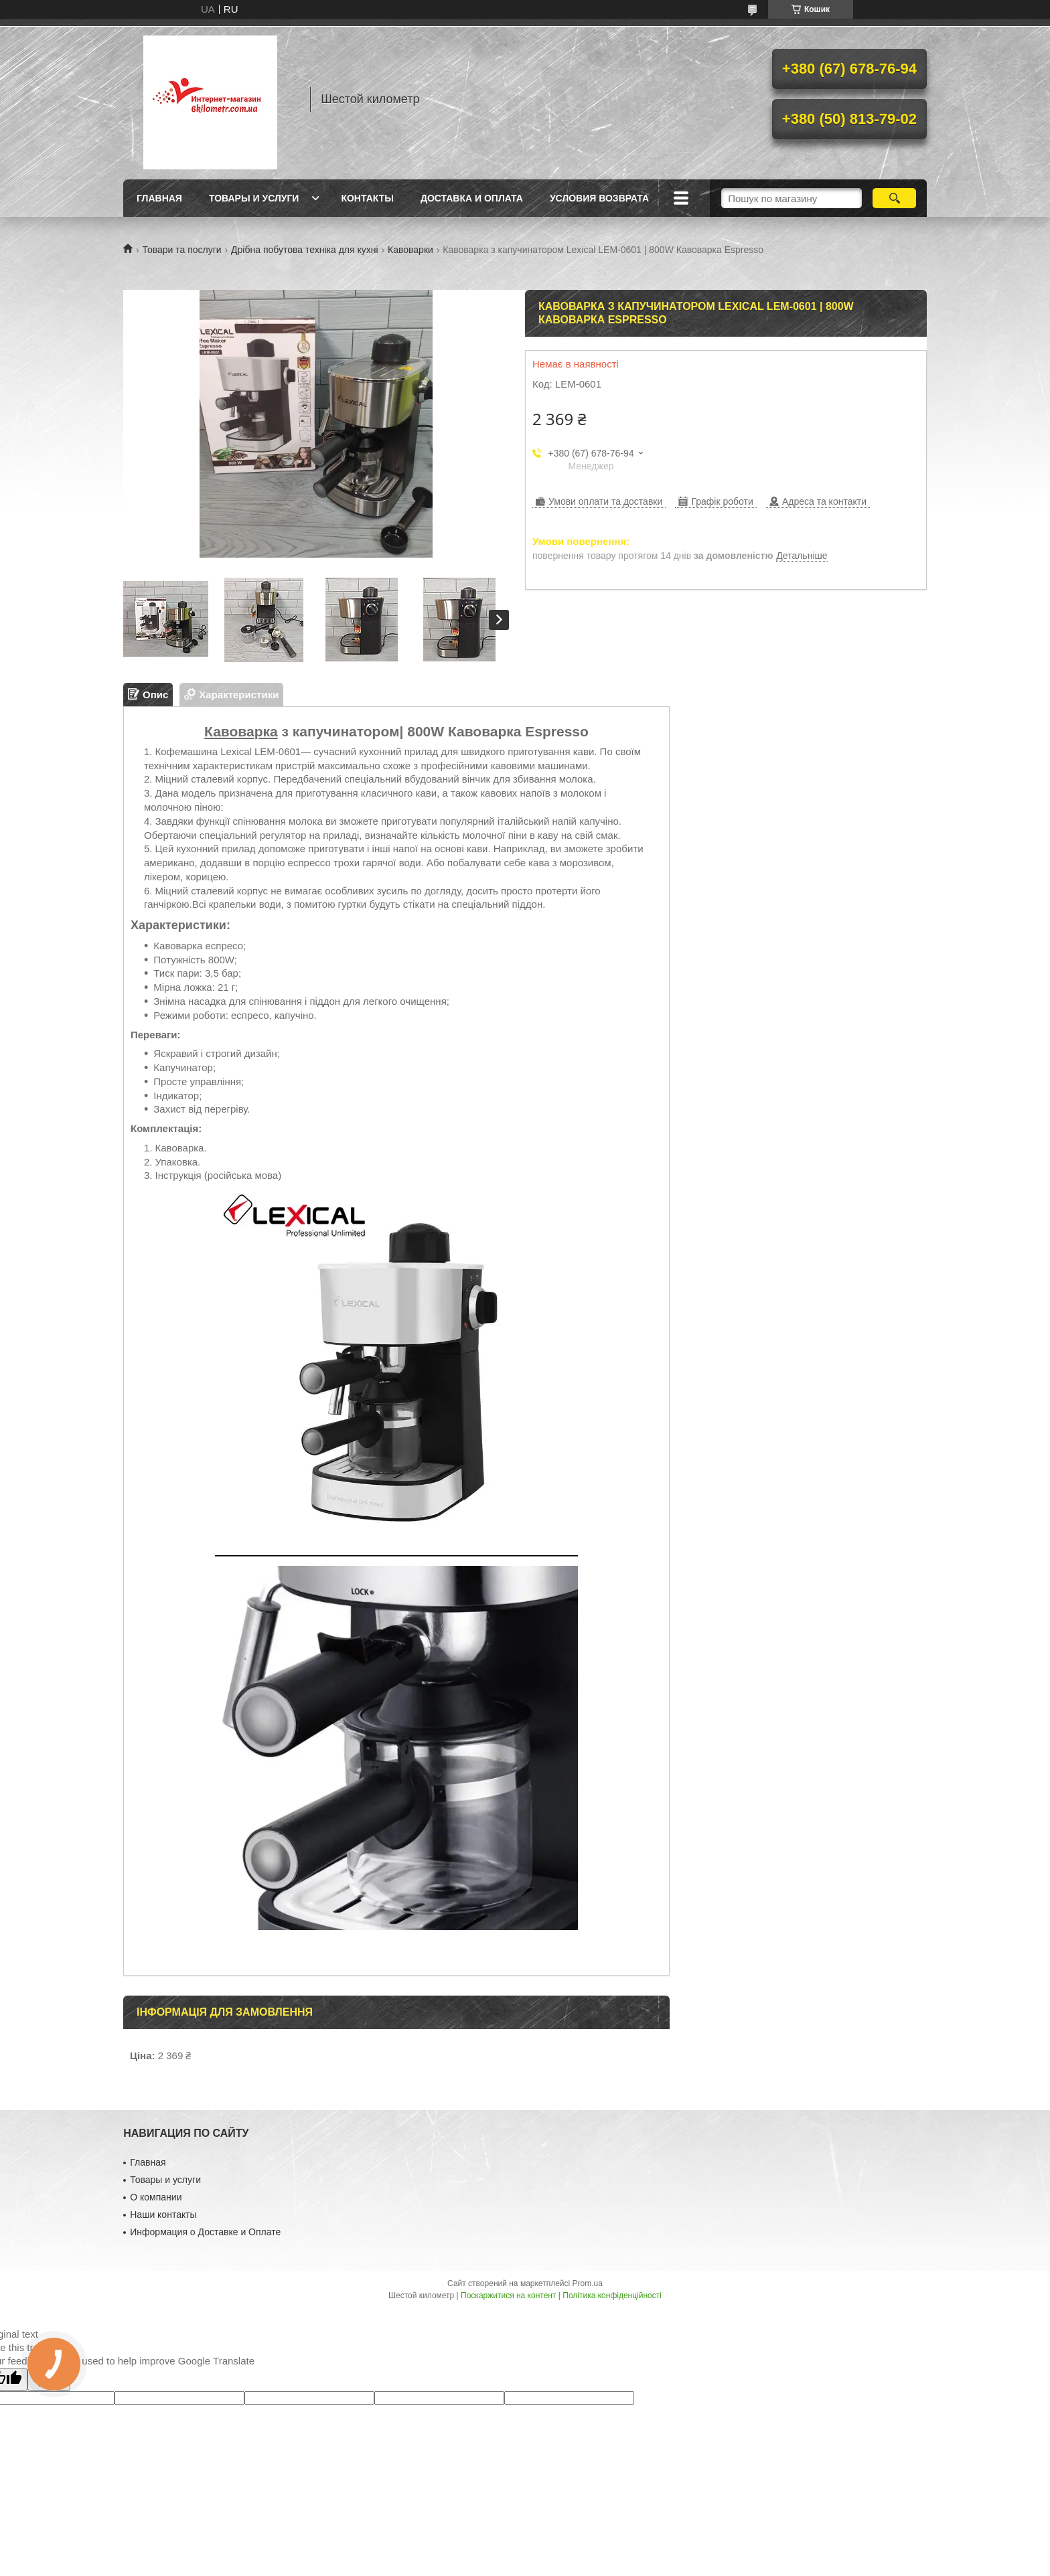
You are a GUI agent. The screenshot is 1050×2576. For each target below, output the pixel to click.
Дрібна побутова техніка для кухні (304, 249)
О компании (155, 2197)
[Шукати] (894, 198)
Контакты (367, 198)
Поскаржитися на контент (508, 2295)
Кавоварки (410, 249)
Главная (159, 198)
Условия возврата (599, 198)
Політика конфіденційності (612, 2295)
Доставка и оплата (472, 198)
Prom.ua (588, 2283)
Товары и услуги (254, 198)
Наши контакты (163, 2214)
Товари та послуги (181, 249)
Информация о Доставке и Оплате (205, 2232)
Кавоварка (241, 731)
